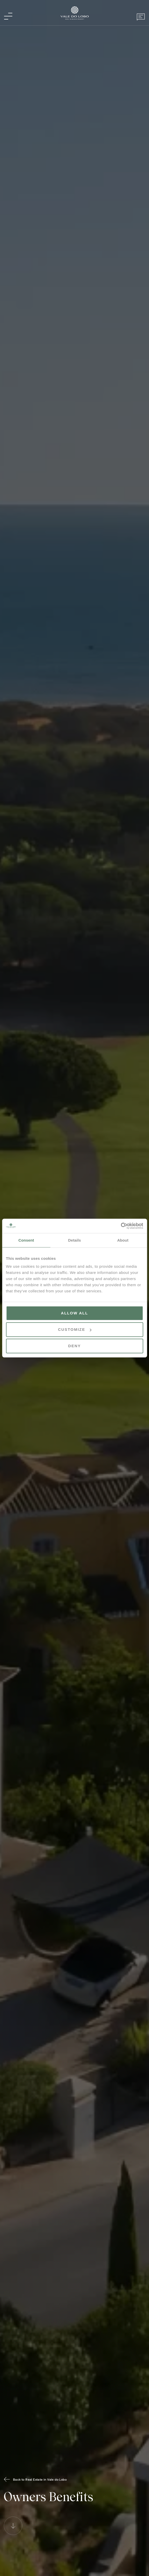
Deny (74, 1346)
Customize (74, 1329)
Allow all (74, 1313)
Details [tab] (74, 1240)
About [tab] (122, 1240)
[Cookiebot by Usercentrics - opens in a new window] (120, 1226)
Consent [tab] (26, 1240)
